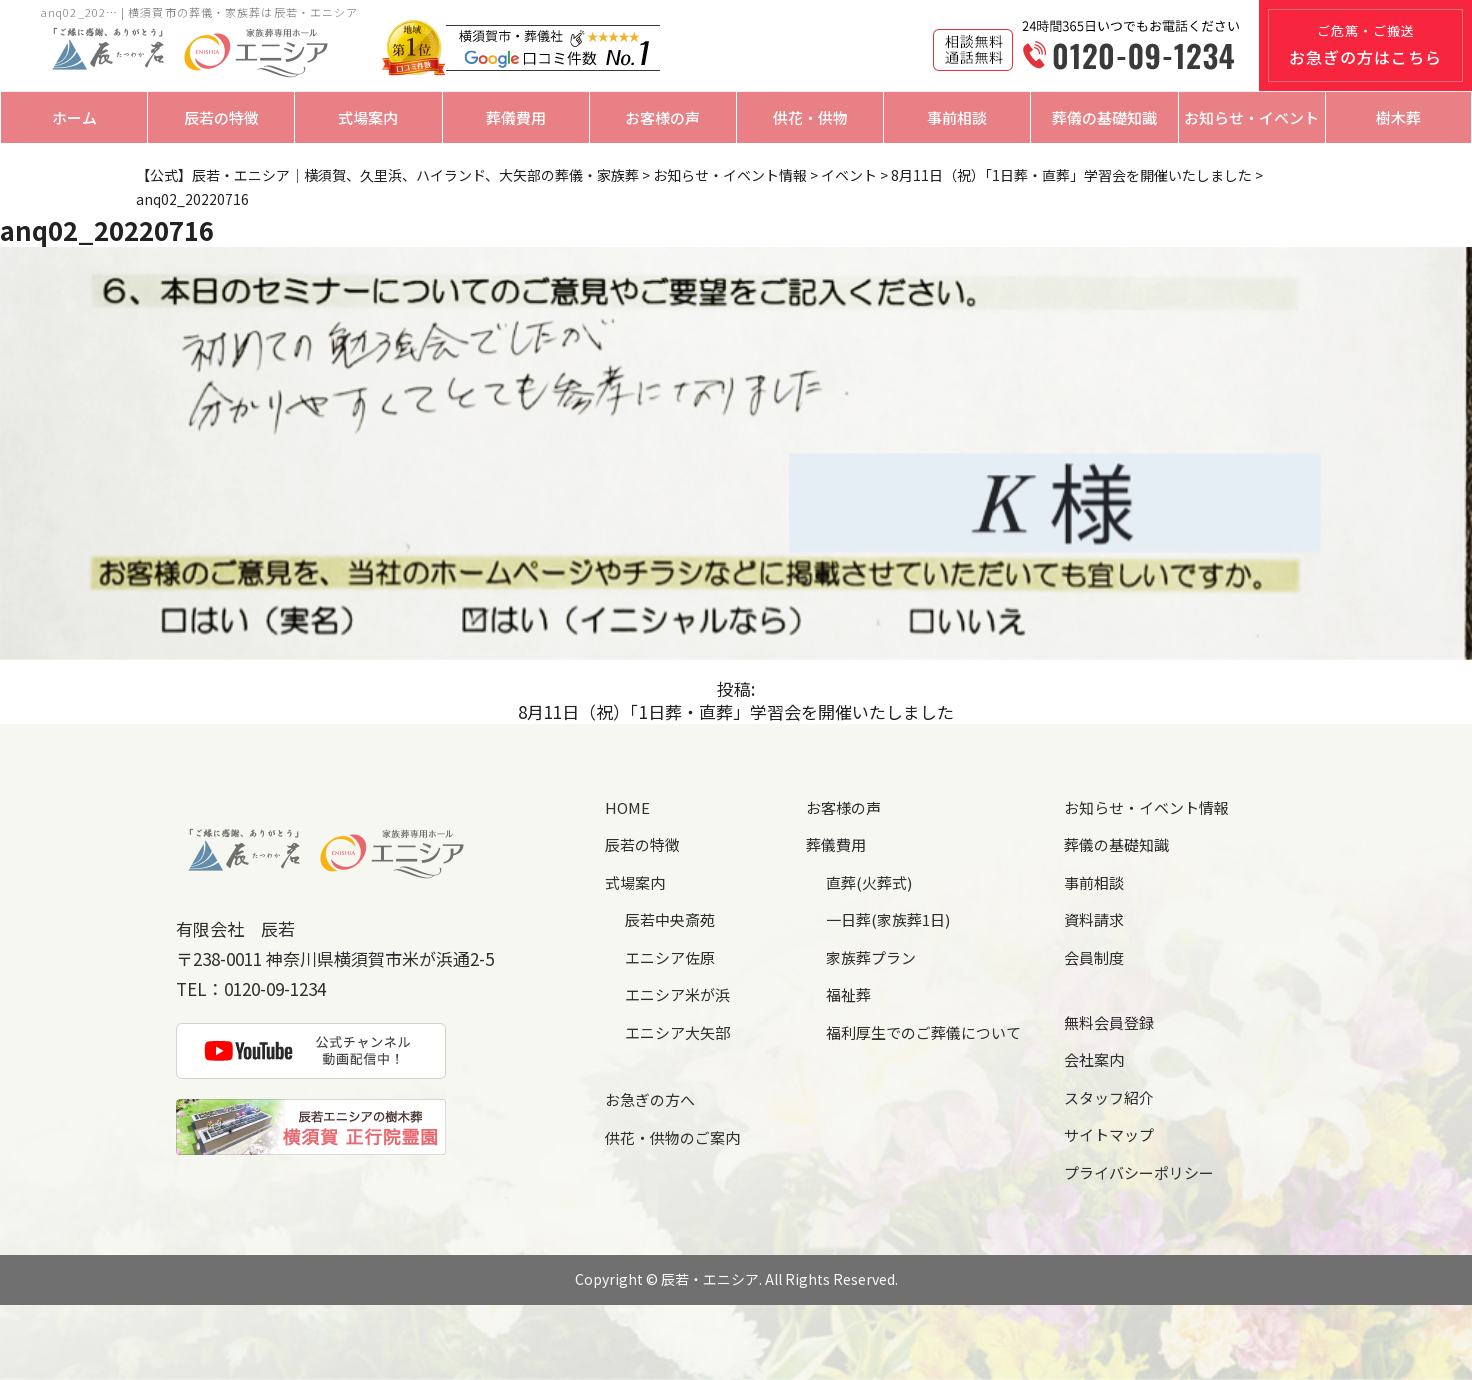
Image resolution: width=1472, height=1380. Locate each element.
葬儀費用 (516, 117)
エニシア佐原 (670, 957)
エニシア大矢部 (677, 1032)
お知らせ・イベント (1251, 117)
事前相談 (957, 117)
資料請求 (1094, 919)
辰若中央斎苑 (670, 919)
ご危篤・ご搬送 (1365, 45)
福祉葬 (848, 994)
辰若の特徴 (221, 117)
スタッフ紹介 (1109, 1097)
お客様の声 (662, 117)
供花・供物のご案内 (672, 1137)
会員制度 (1094, 957)
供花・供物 (810, 117)
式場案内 (368, 117)
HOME (627, 807)
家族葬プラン (871, 957)
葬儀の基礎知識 (1104, 117)
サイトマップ (1109, 1134)
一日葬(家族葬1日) (888, 919)
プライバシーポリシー (1139, 1172)
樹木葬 (1398, 117)
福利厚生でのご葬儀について (923, 1032)
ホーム (74, 117)
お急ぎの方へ (650, 1099)
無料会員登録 (1109, 1022)
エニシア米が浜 (677, 994)
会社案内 (1094, 1059)
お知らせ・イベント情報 (1146, 807)
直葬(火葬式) (869, 882)
